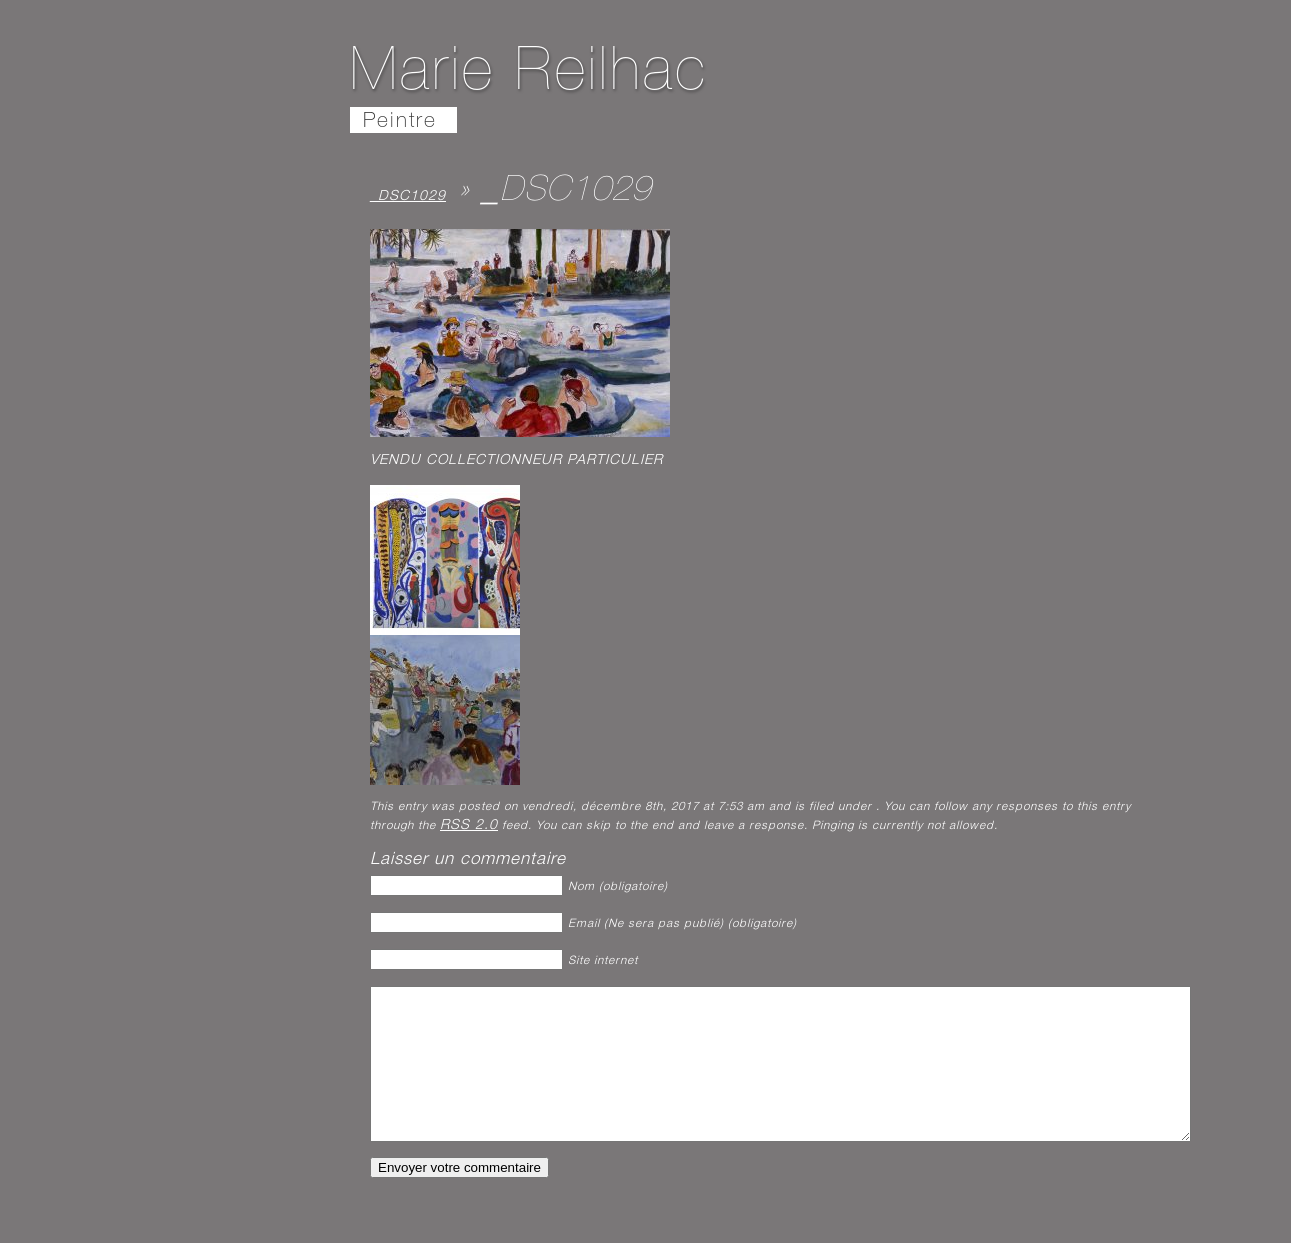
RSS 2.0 (469, 826)
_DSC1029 (408, 197)
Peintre (400, 122)
